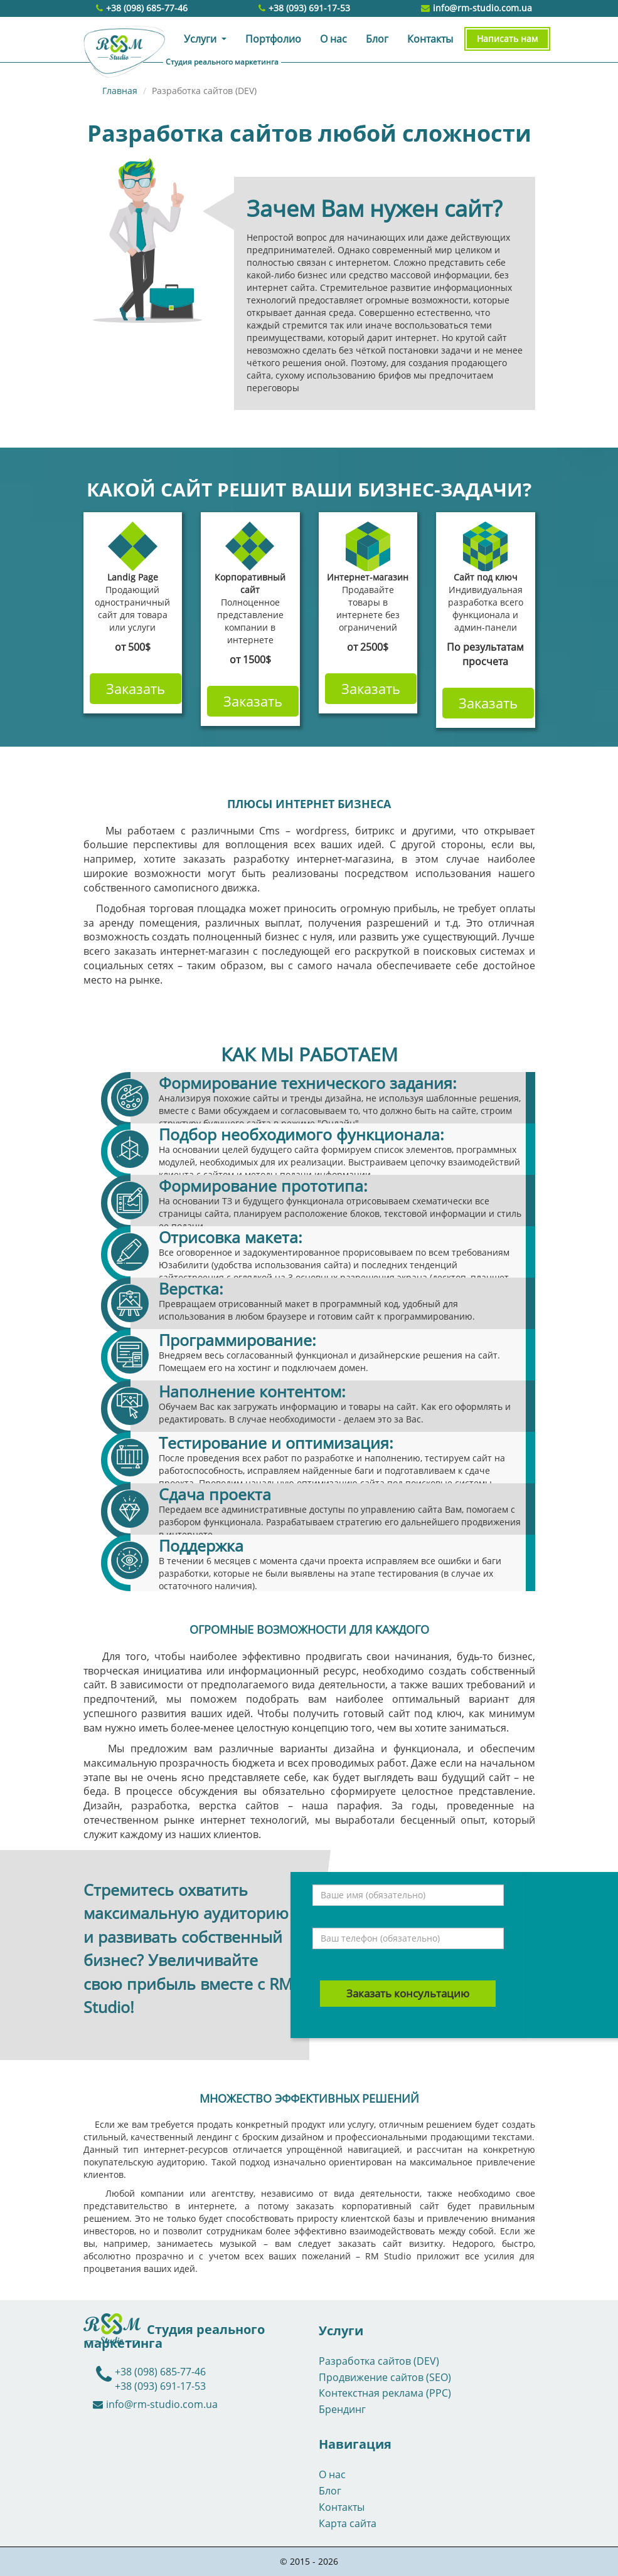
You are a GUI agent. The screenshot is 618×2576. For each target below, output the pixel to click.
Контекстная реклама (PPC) (385, 2393)
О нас (333, 39)
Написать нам (507, 39)
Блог (377, 39)
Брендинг (342, 2409)
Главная (119, 91)
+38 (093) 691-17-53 (309, 8)
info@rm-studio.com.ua (476, 8)
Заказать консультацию (407, 1993)
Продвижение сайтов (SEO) (385, 2377)
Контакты (430, 39)
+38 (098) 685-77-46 (147, 8)
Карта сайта (347, 2523)
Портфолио (273, 39)
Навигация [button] (355, 2444)
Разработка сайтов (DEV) (379, 2361)
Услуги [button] (201, 39)
